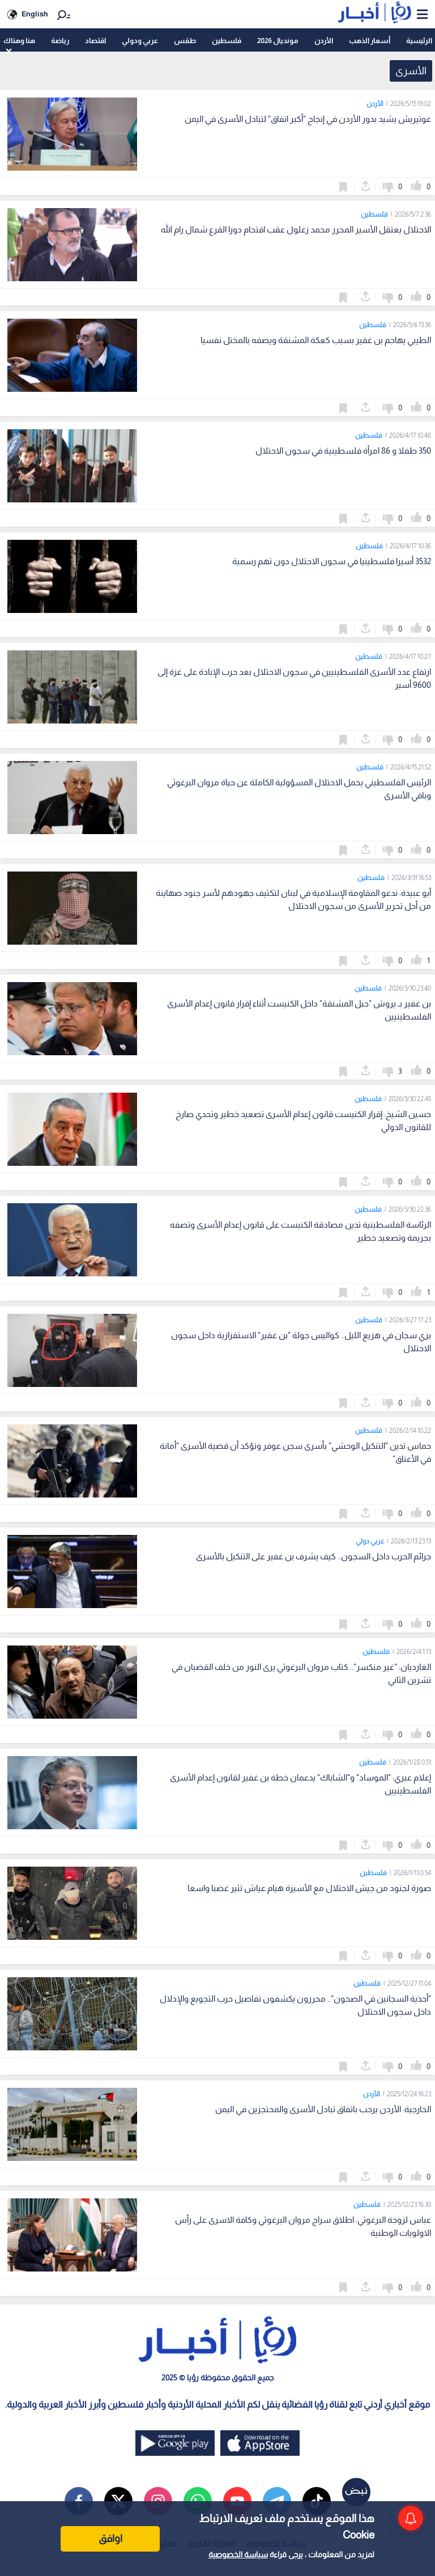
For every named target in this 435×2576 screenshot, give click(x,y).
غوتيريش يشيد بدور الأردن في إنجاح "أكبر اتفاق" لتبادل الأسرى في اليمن (308, 119)
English (35, 14)
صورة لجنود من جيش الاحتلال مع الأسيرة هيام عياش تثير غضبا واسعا (309, 1888)
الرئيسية (419, 40)
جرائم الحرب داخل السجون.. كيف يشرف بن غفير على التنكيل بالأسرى (313, 1556)
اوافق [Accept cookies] (110, 2538)
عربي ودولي (140, 40)
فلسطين (226, 40)
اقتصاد (95, 40)
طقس (185, 40)
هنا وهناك (19, 40)
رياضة (60, 40)
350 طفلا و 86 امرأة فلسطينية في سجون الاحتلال (343, 450)
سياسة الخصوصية (238, 2554)
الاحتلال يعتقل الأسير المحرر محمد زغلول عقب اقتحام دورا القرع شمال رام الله (296, 229)
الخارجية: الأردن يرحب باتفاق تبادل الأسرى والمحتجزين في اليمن (323, 2109)
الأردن (323, 40)
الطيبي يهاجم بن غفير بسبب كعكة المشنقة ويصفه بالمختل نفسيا (316, 340)
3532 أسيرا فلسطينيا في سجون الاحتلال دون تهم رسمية (331, 561)
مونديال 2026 (277, 40)
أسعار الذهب (369, 40)
